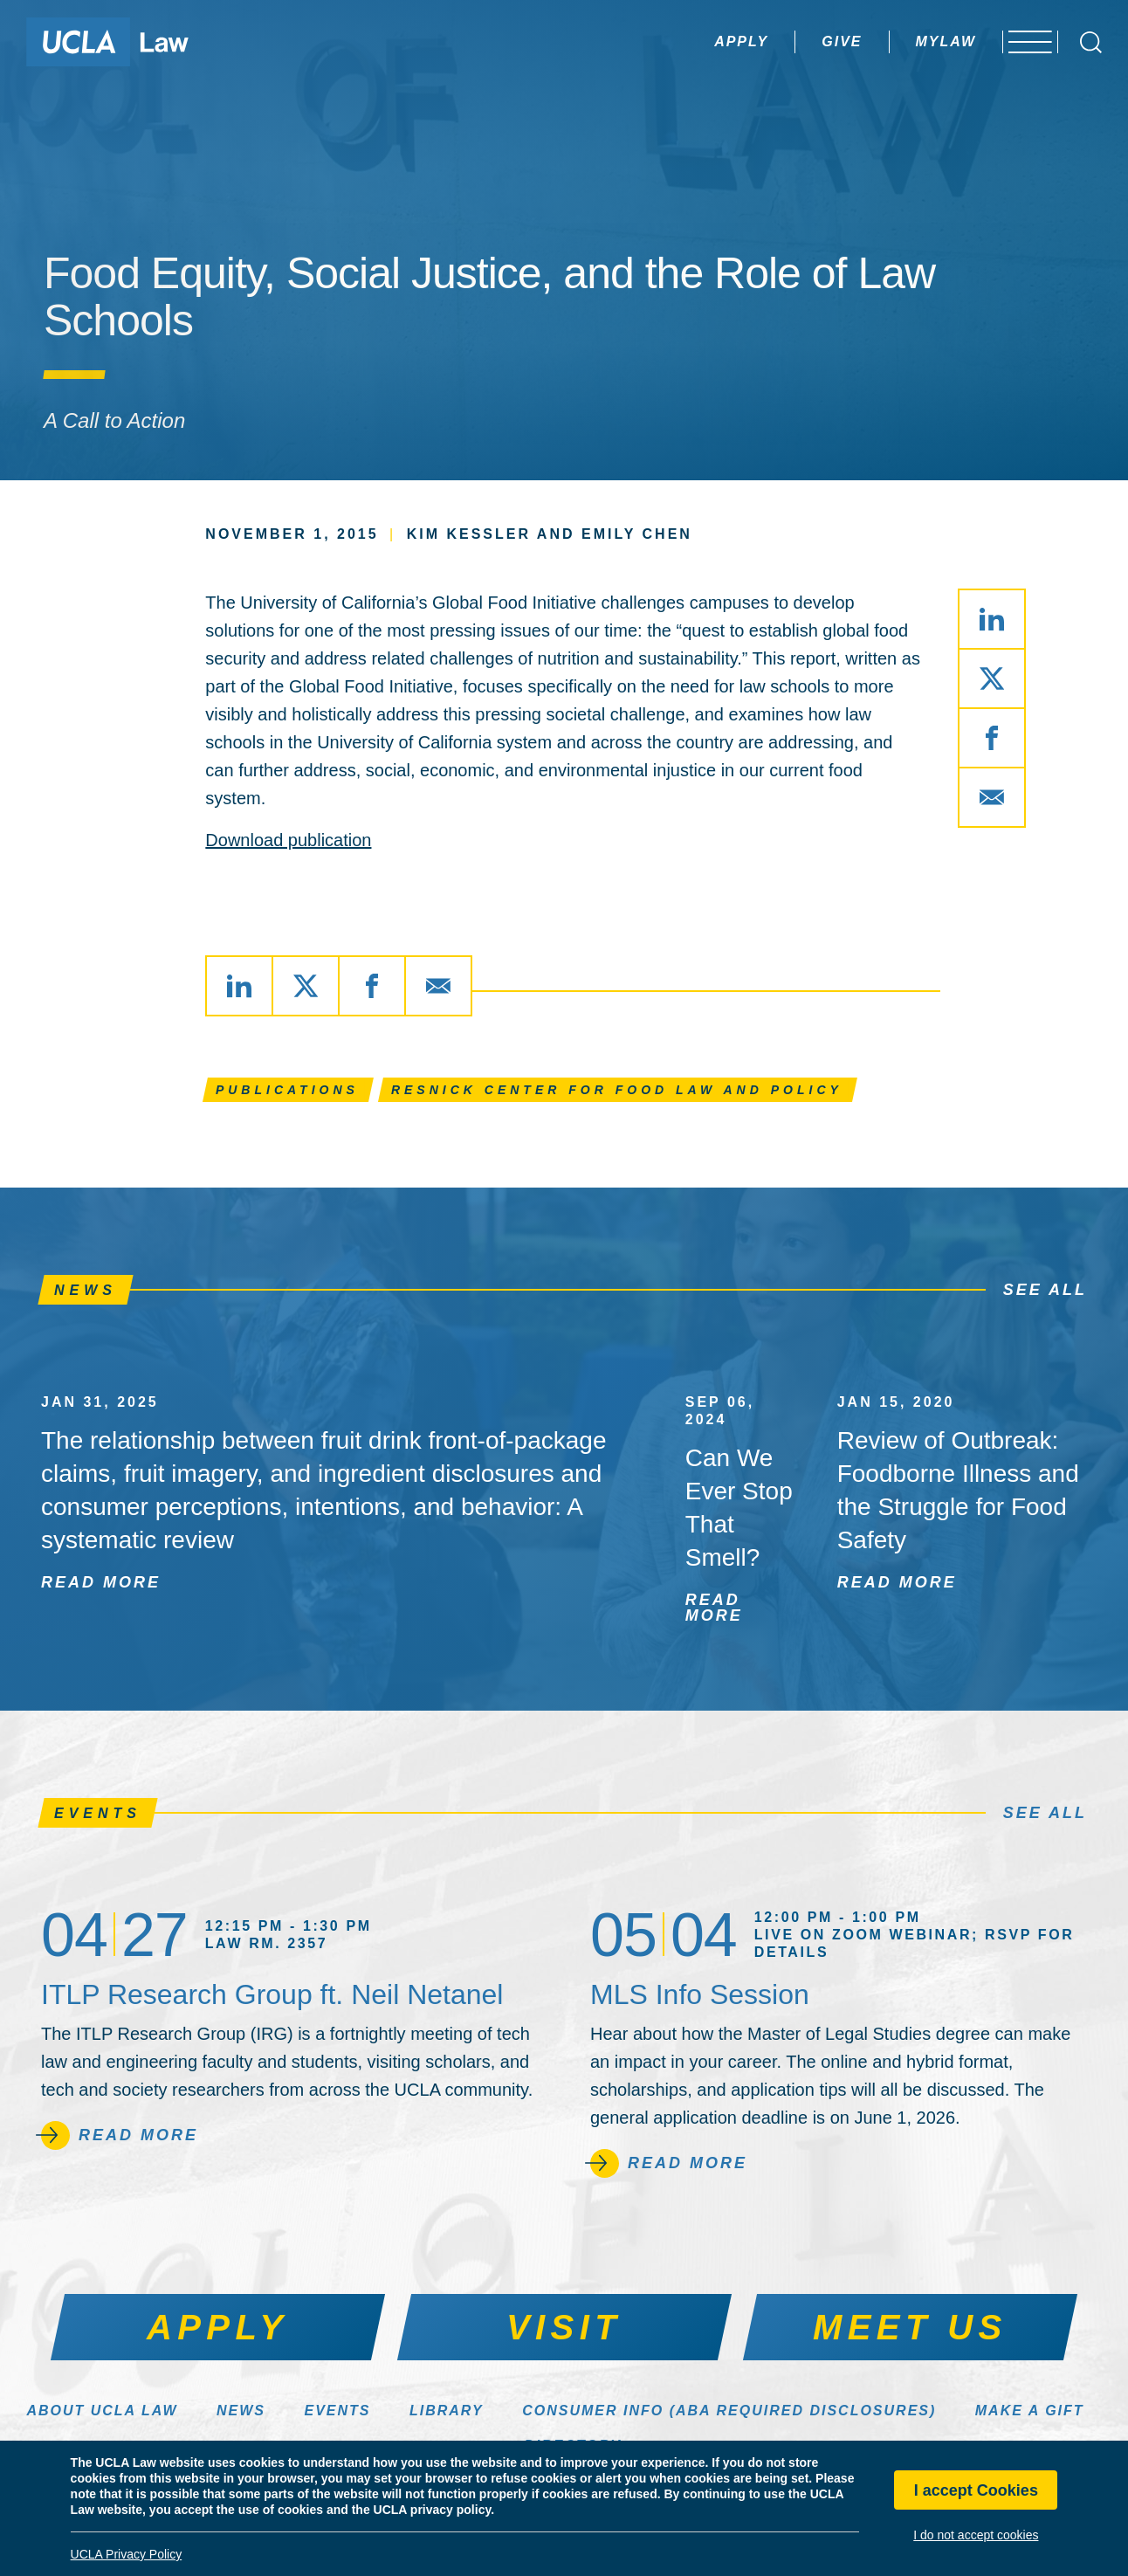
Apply (699, 41)
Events (337, 2410)
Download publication (288, 840)
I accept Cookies (976, 2490)
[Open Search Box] (1091, 42)
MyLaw (903, 41)
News (241, 2410)
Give (800, 41)
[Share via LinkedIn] (992, 619)
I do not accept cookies (975, 2535)
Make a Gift (1029, 2410)
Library (446, 2410)
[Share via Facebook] (992, 738)
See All (1045, 1290)
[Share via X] (992, 678)
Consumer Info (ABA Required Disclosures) (729, 2410)
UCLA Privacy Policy (126, 2554)
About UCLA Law (101, 2410)
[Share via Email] (992, 797)
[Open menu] (1022, 42)
